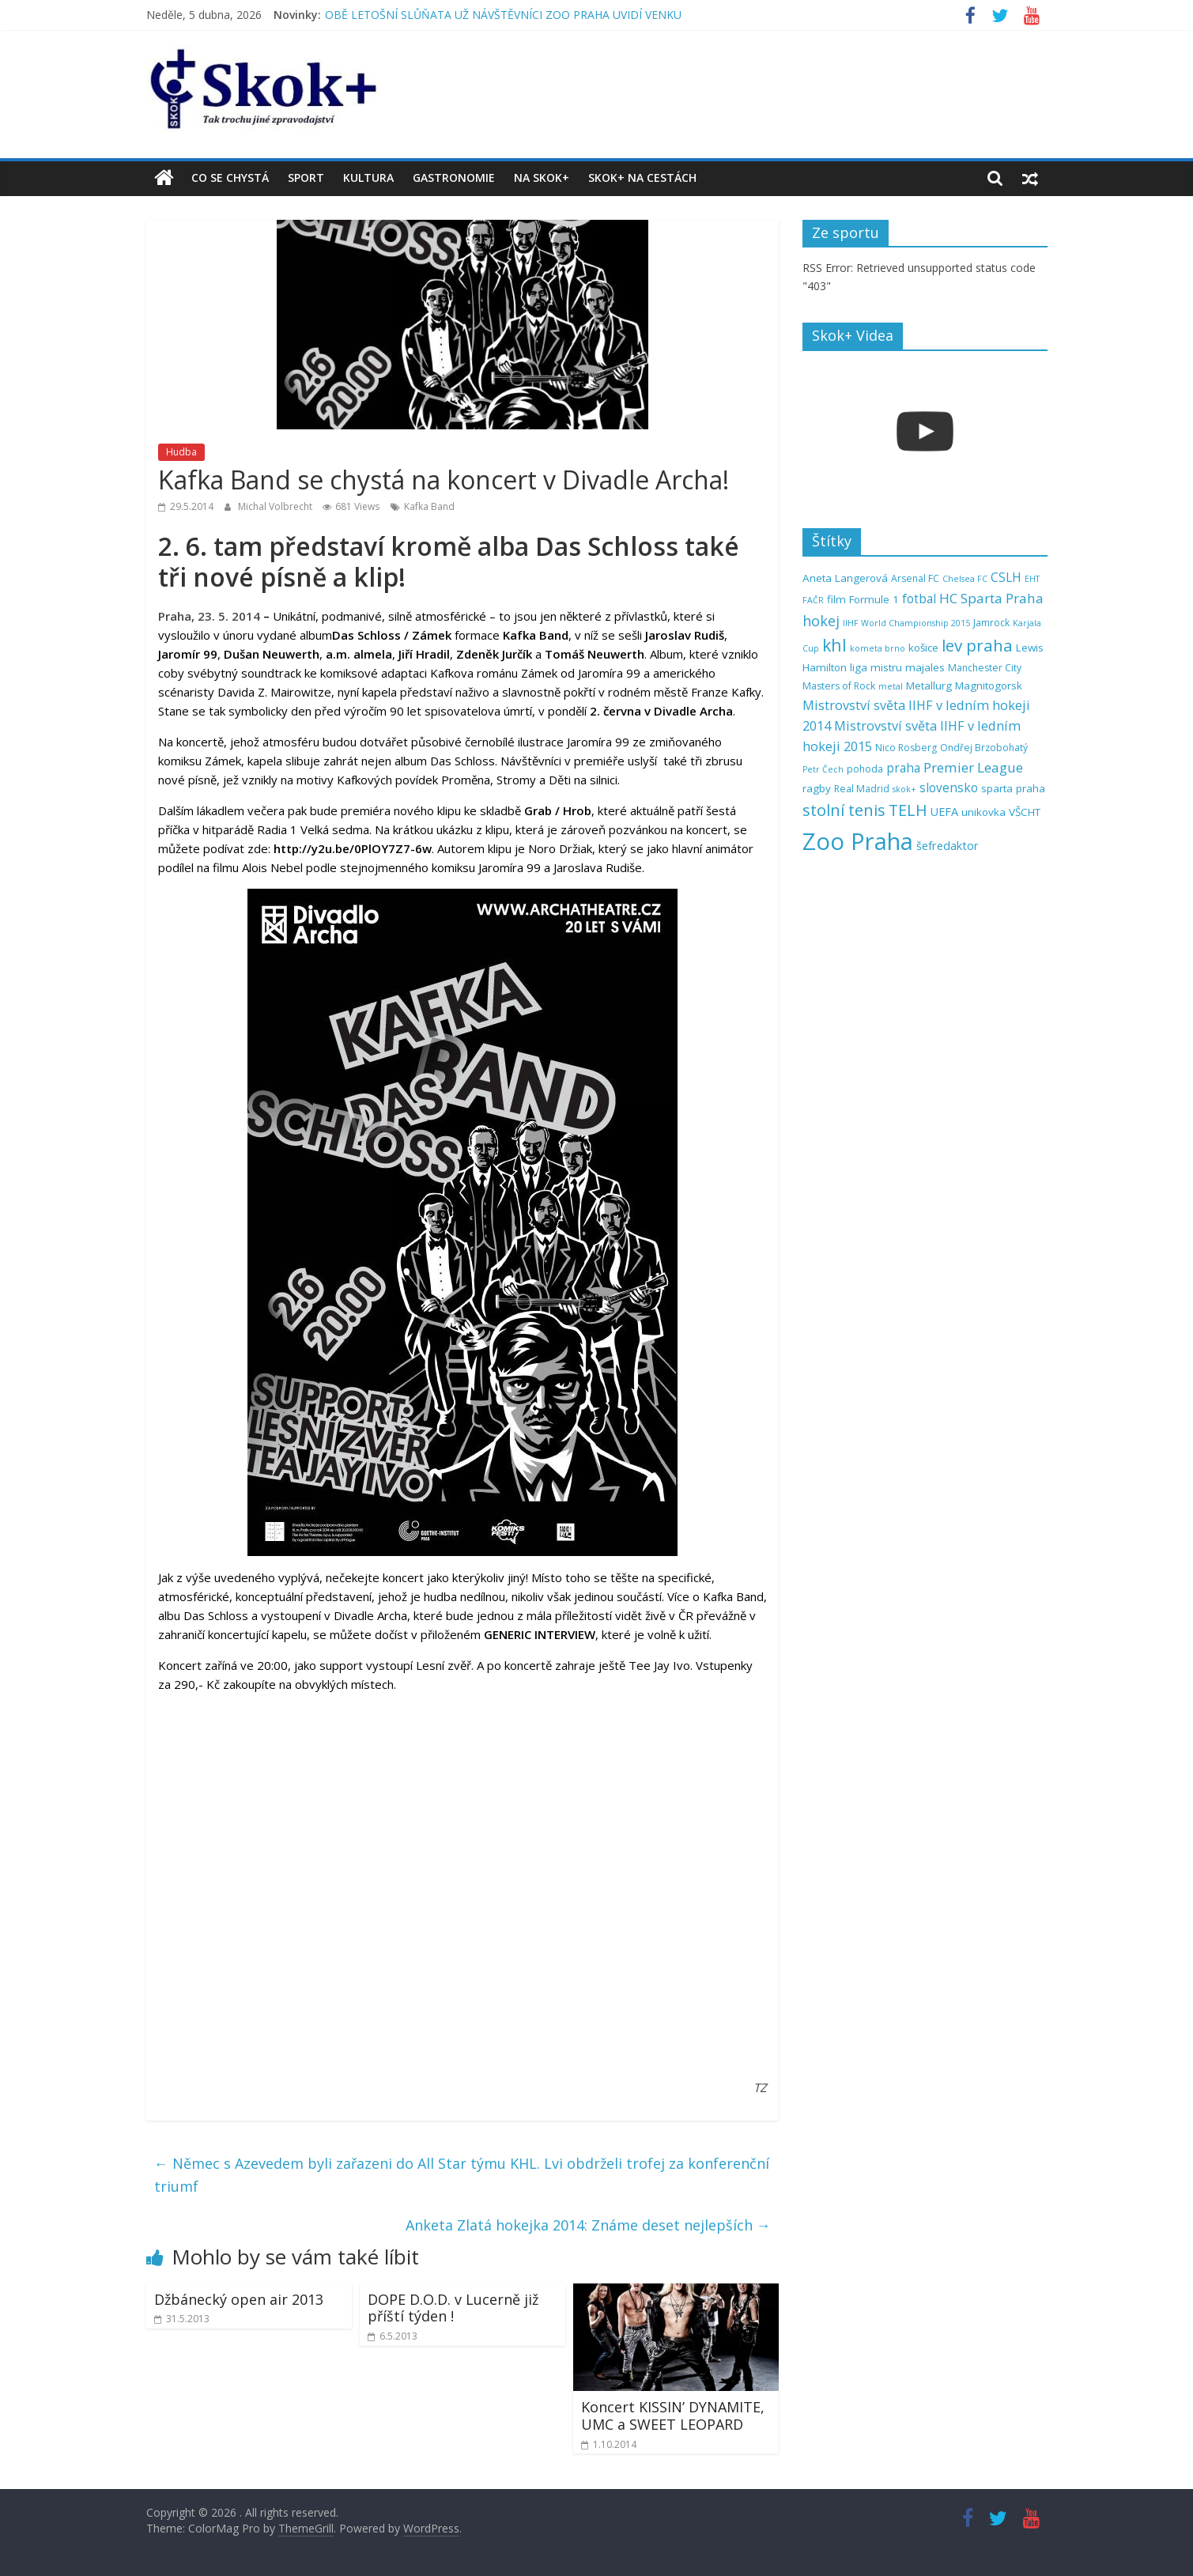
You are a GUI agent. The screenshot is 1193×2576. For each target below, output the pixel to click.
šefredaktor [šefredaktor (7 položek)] (947, 845)
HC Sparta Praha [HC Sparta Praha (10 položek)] (991, 598)
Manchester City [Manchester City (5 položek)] (984, 667)
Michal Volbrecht (276, 506)
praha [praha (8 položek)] (903, 768)
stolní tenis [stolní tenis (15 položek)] (843, 810)
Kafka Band (429, 506)
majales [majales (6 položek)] (925, 667)
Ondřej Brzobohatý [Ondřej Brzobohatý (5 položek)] (984, 747)
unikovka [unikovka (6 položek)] (983, 812)
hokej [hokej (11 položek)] (821, 620)
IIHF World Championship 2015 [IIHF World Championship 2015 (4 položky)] (906, 623)
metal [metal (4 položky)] (890, 686)
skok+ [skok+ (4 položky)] (904, 789)
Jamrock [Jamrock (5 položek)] (991, 622)
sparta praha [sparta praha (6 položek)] (1013, 788)
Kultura (368, 177)
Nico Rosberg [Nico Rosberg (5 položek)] (906, 747)
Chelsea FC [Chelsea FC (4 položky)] (964, 578)
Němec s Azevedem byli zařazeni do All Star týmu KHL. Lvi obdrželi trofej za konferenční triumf (461, 2175)
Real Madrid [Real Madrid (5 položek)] (861, 788)
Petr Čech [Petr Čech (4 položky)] (823, 769)
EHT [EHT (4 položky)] (1032, 578)
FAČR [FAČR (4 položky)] (813, 600)
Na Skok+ (541, 177)
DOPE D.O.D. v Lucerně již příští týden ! (453, 2308)
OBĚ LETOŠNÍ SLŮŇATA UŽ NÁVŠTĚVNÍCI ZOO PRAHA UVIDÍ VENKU (503, 14)
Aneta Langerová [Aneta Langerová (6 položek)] (845, 578)
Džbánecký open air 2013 (238, 2299)
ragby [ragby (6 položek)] (816, 788)
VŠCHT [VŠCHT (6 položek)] (1024, 812)
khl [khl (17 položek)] (834, 644)
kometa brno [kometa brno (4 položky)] (877, 648)
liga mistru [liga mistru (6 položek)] (876, 667)
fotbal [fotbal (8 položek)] (919, 599)
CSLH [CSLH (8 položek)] (1006, 577)
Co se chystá (230, 177)
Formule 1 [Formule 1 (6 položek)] (874, 599)
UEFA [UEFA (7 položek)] (944, 811)
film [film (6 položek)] (836, 599)
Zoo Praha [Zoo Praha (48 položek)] (857, 841)
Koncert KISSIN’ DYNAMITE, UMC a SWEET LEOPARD (673, 2415)
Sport (306, 177)
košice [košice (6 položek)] (923, 647)
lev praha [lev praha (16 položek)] (977, 645)
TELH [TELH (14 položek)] (908, 810)
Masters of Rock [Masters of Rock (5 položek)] (838, 686)
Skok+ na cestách (642, 177)
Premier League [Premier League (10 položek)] (973, 767)
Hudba (181, 452)
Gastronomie (454, 177)
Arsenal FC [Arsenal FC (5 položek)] (915, 578)
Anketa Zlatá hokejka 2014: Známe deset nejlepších (588, 2224)
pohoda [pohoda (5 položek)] (865, 769)
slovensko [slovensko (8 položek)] (948, 788)
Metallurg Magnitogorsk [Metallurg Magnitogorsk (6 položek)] (964, 685)
